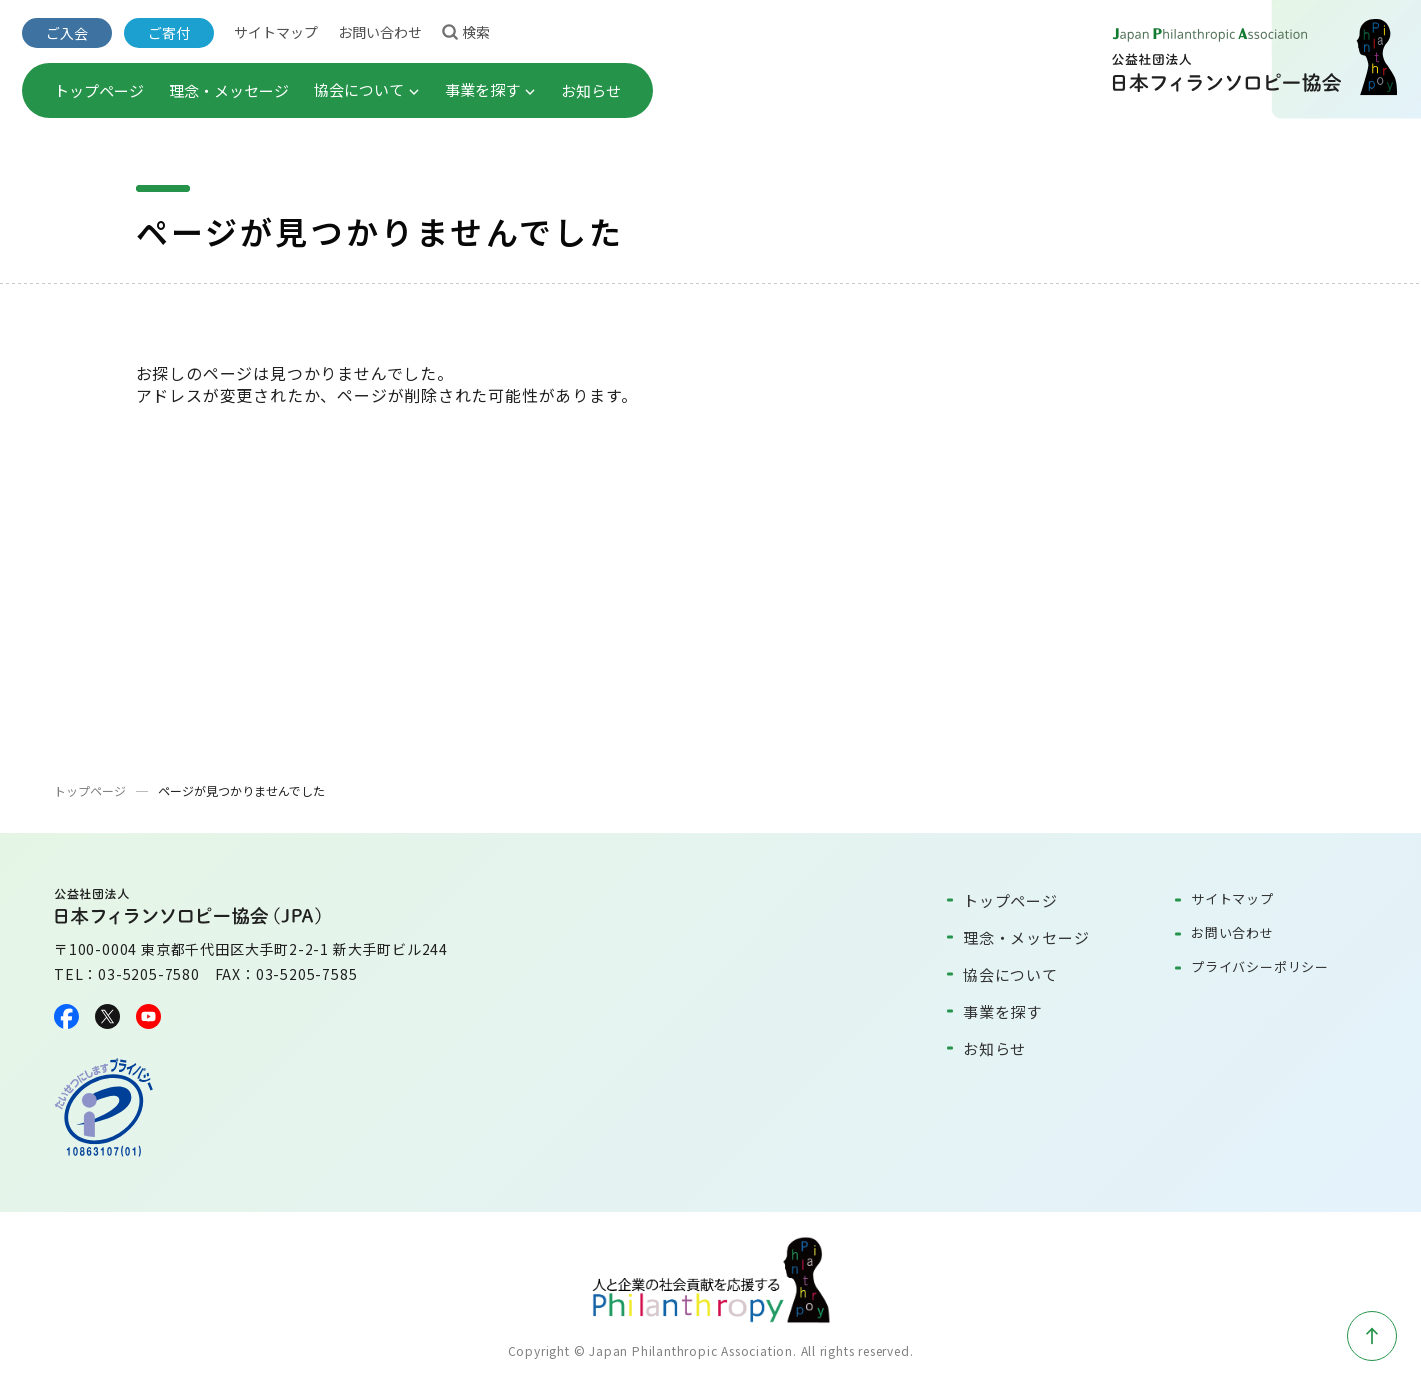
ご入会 (67, 33)
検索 (466, 31)
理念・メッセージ (229, 90)
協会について (367, 89)
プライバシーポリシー (1260, 966)
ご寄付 (169, 33)
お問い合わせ (380, 32)
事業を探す (490, 89)
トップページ (99, 90)
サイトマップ (276, 32)
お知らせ (591, 90)
